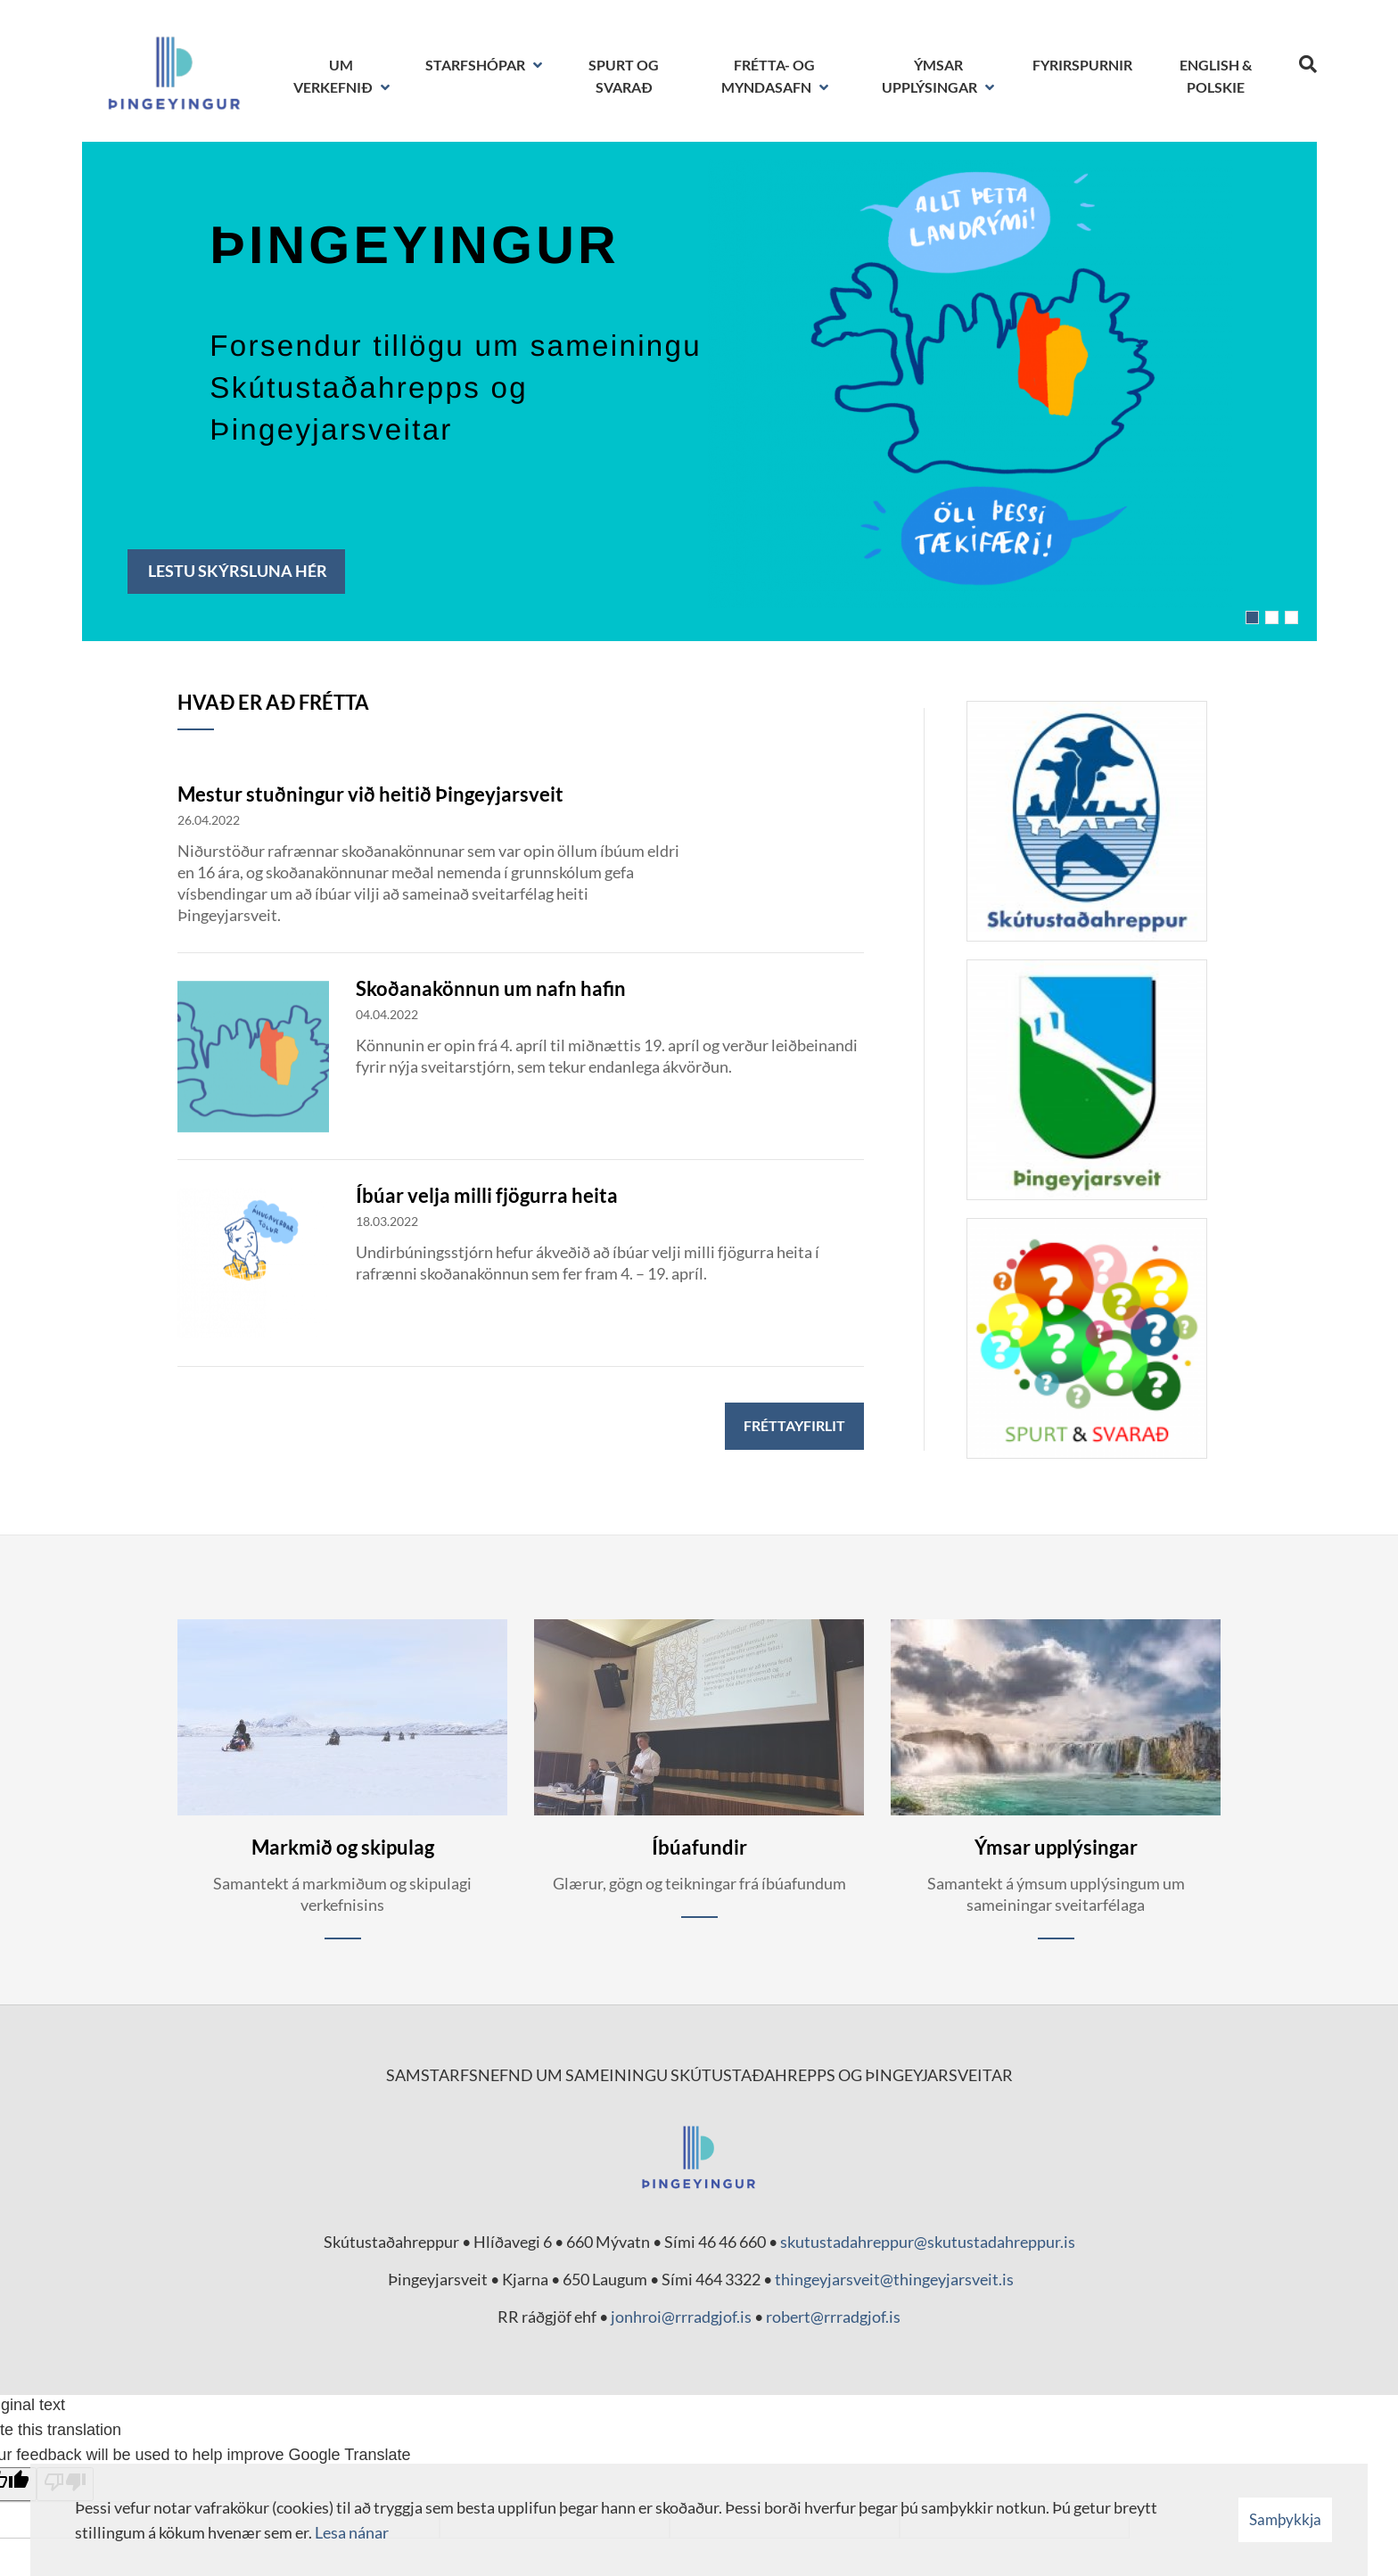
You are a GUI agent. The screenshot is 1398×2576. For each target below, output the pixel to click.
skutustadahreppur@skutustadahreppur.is (927, 2241)
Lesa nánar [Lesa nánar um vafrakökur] (352, 2532)
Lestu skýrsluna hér (236, 570)
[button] (1252, 617)
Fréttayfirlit (794, 1425)
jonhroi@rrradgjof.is (681, 2316)
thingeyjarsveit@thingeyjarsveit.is (894, 2279)
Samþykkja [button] (1285, 2519)
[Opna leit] (1308, 61)
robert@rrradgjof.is (833, 2316)
